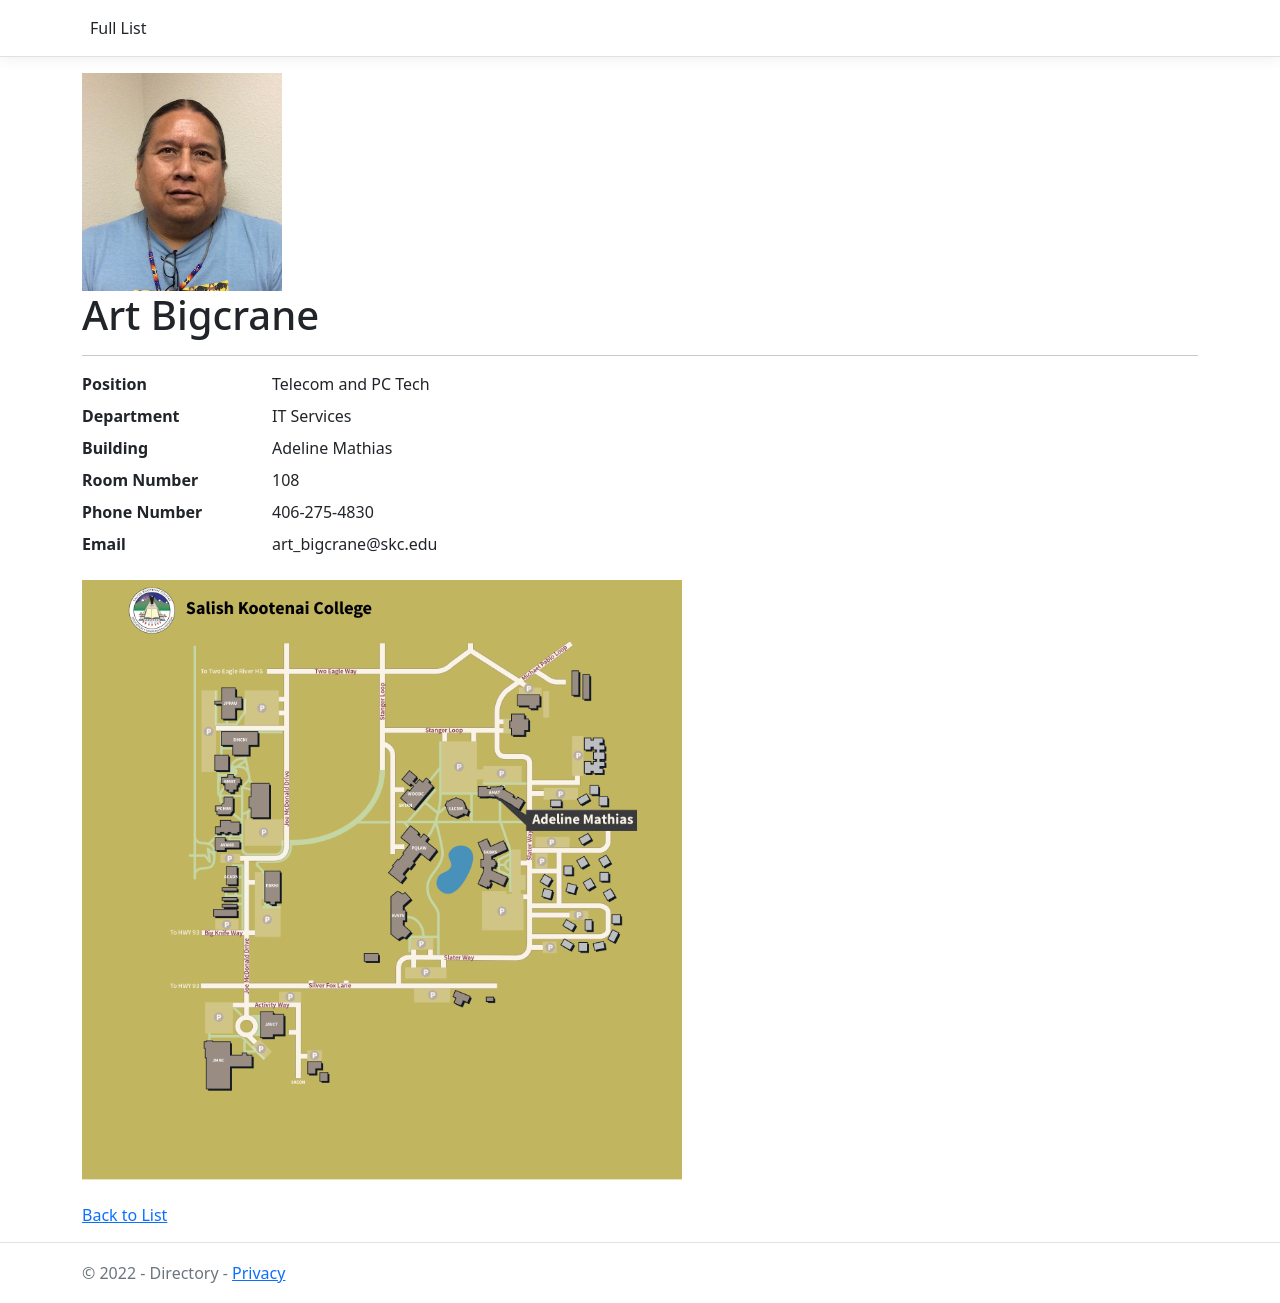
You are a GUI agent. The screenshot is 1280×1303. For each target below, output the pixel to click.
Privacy (258, 1273)
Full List (118, 28)
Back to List (124, 1215)
